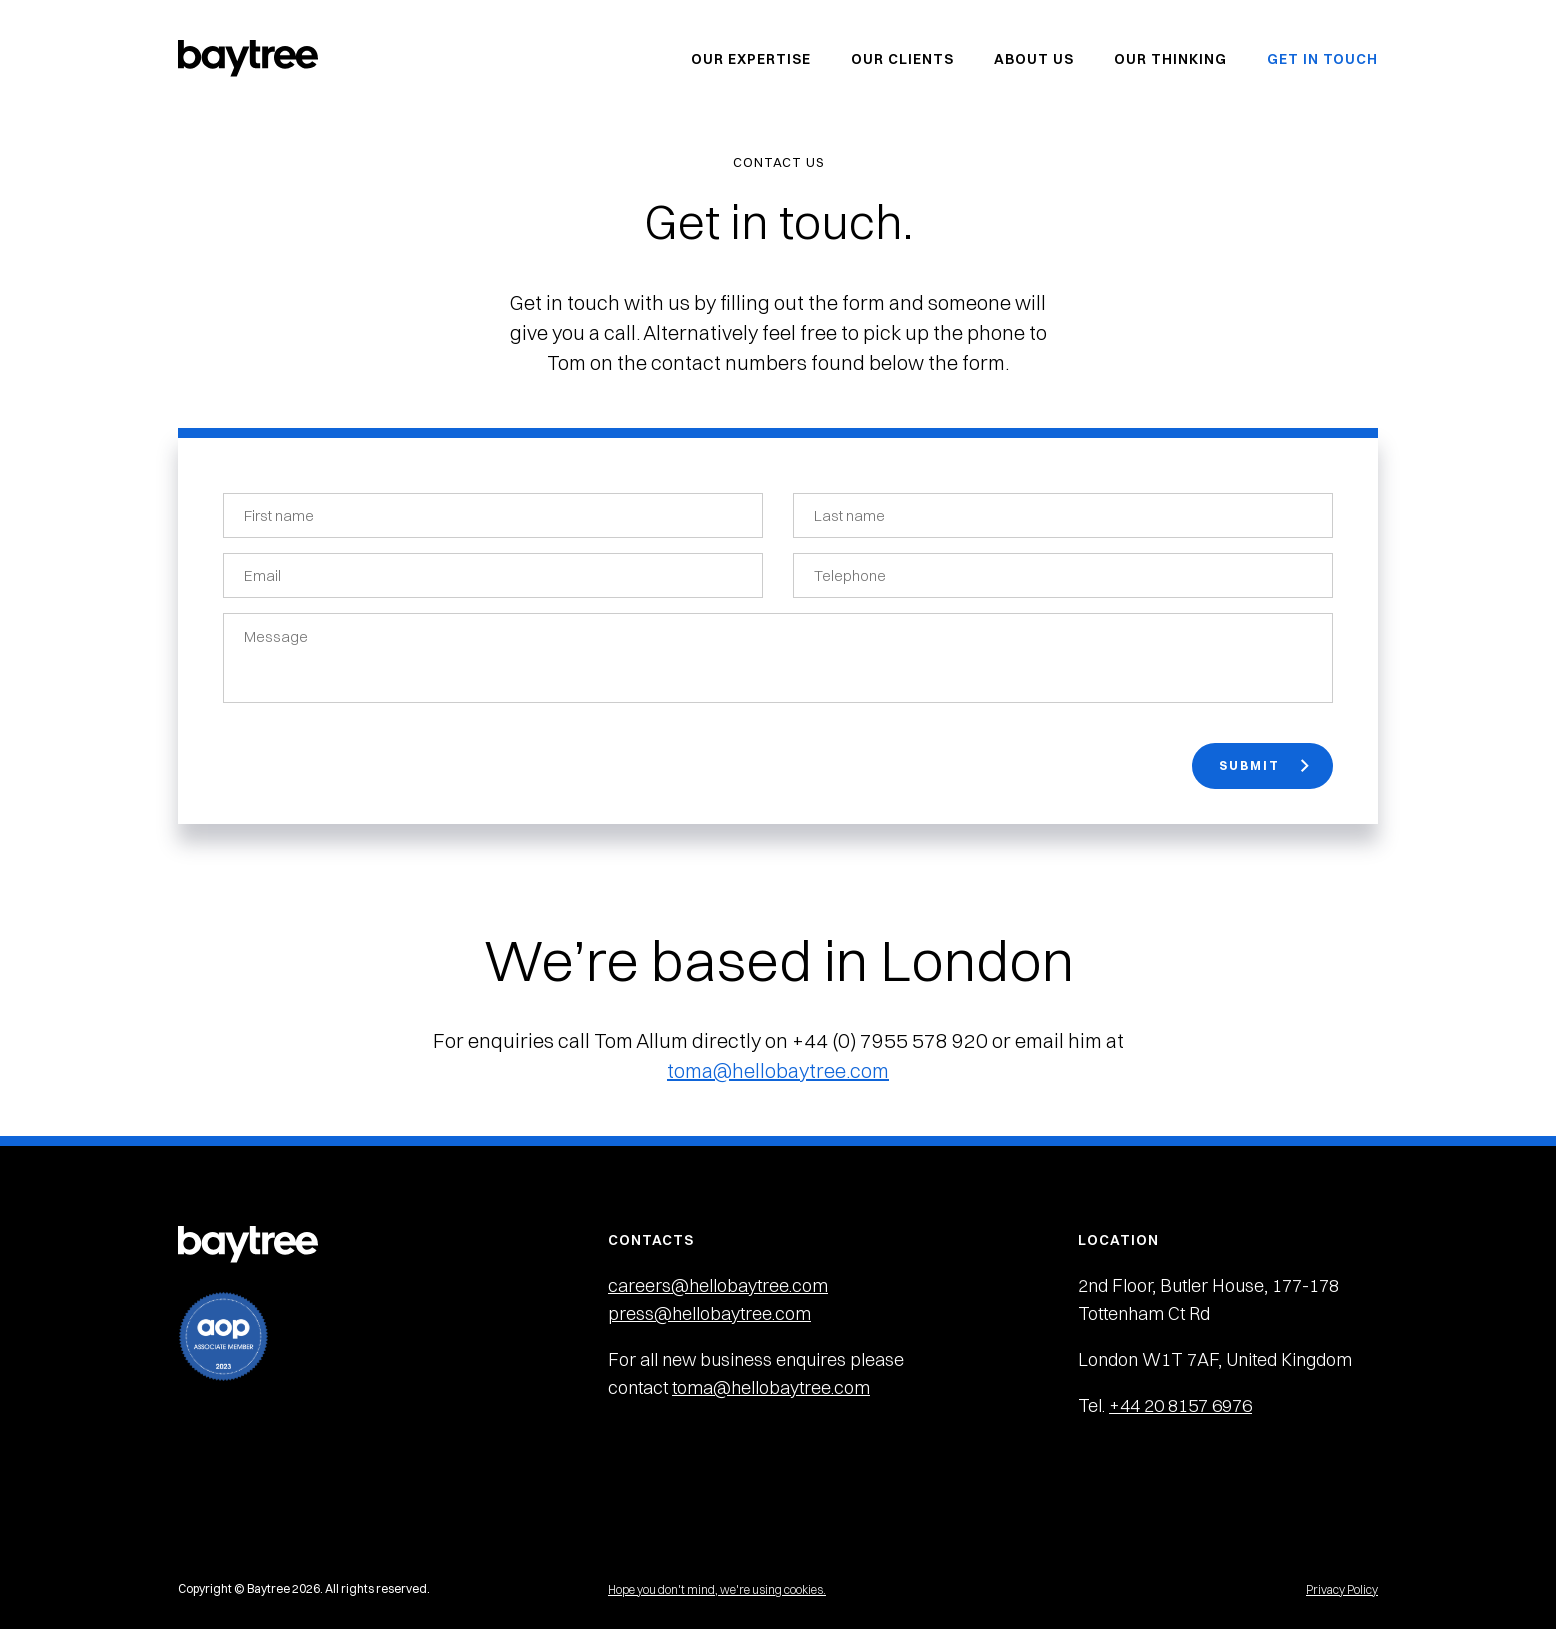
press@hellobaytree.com (709, 1313)
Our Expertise (751, 59)
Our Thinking (1170, 59)
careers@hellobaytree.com (718, 1285)
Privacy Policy (1342, 1589)
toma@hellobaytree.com (778, 1070)
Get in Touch (1322, 59)
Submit (1264, 765)
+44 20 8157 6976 (1180, 1405)
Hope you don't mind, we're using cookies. (717, 1589)
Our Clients (902, 59)
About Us (1034, 59)
